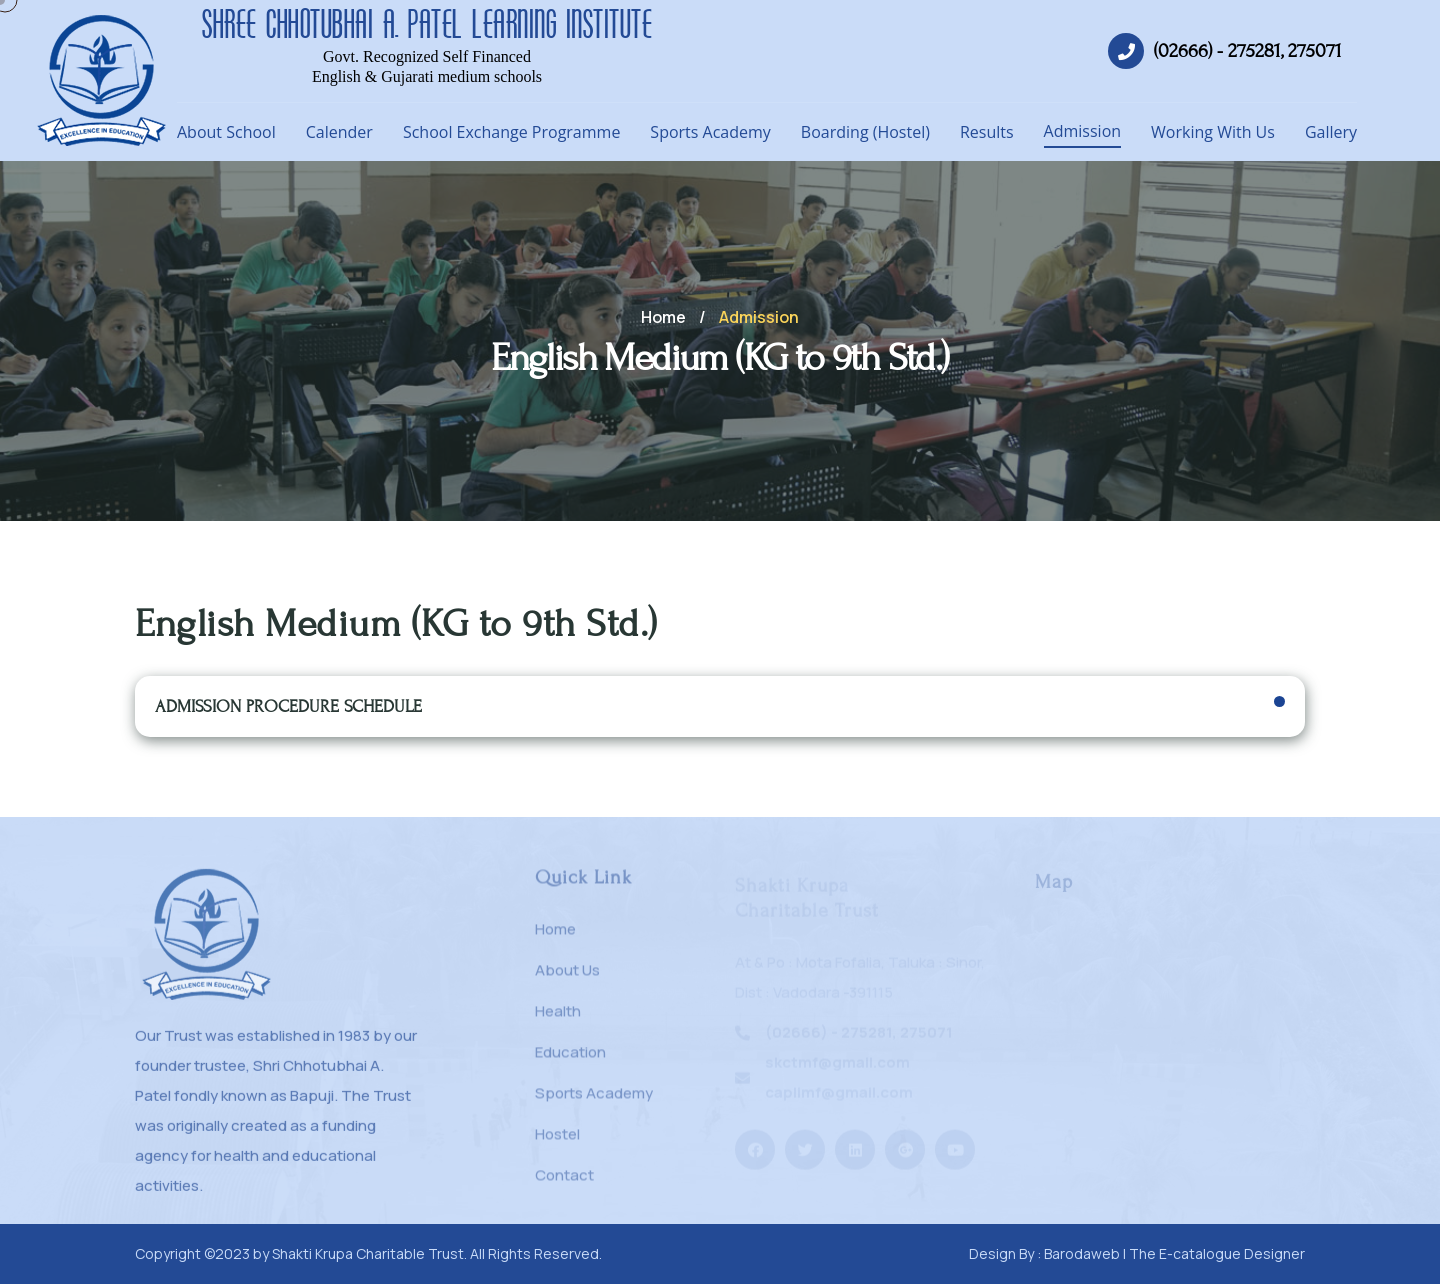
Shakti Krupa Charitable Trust (368, 1253)
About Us (567, 978)
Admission (1082, 131)
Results (987, 132)
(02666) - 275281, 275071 (1248, 50)
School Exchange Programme (511, 132)
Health (558, 1019)
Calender (339, 132)
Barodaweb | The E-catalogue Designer (1174, 1253)
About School (226, 132)
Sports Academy (710, 132)
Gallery (1331, 132)
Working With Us (1213, 132)
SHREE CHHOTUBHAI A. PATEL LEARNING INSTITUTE (427, 24)
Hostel (557, 1142)
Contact (564, 1183)
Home (663, 317)
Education (570, 1060)
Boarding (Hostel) (865, 132)
